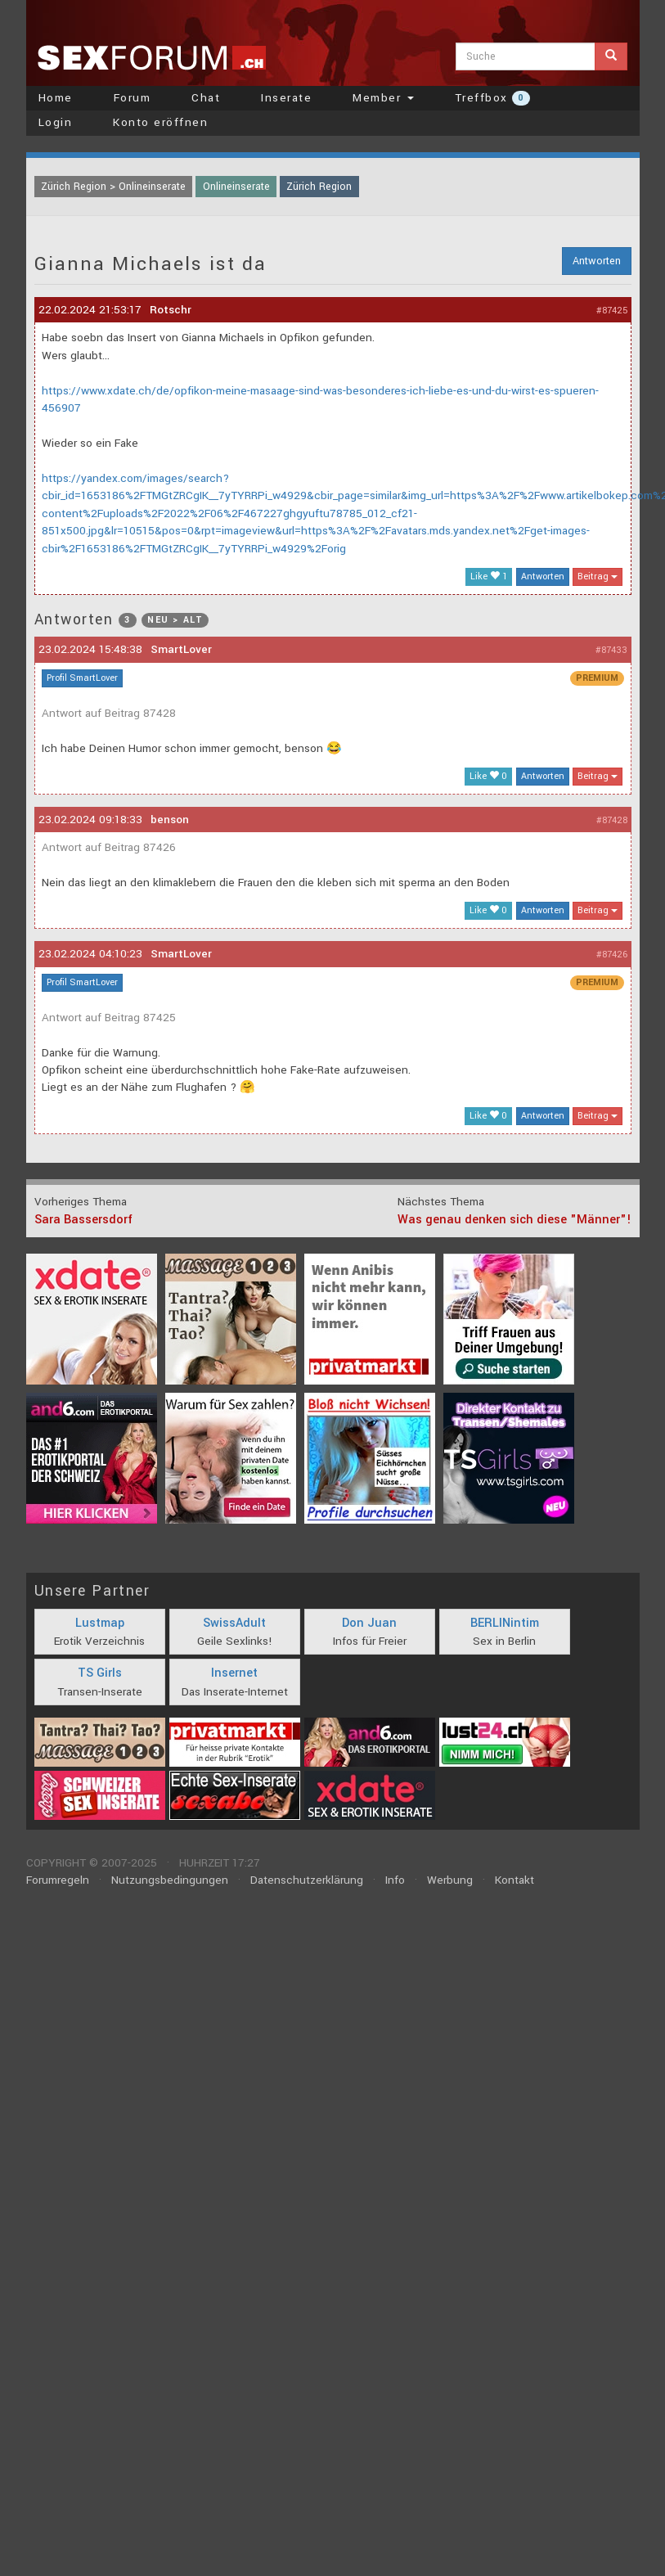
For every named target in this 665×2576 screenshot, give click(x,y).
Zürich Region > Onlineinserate (113, 186)
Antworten (597, 261)
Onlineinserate (236, 186)
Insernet (234, 1673)
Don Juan (369, 1623)
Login (55, 122)
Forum (132, 98)
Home (55, 98)
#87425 (611, 310)
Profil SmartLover (82, 678)
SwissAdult (234, 1623)
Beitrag (597, 576)
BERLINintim (504, 1623)
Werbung (450, 1880)
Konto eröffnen (160, 122)
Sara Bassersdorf (83, 1219)
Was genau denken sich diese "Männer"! (514, 1219)
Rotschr (170, 309)
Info (395, 1880)
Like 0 (488, 776)
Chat (205, 98)
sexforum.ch (151, 57)
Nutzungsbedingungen (169, 1880)
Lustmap (99, 1623)
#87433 (611, 650)
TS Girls (100, 1673)
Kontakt (514, 1880)
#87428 (611, 820)
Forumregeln (57, 1880)
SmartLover (181, 649)
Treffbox (492, 98)
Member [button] (383, 98)
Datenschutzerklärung (306, 1880)
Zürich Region (319, 186)
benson (170, 819)
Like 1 (488, 576)
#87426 (611, 954)
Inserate (286, 98)
